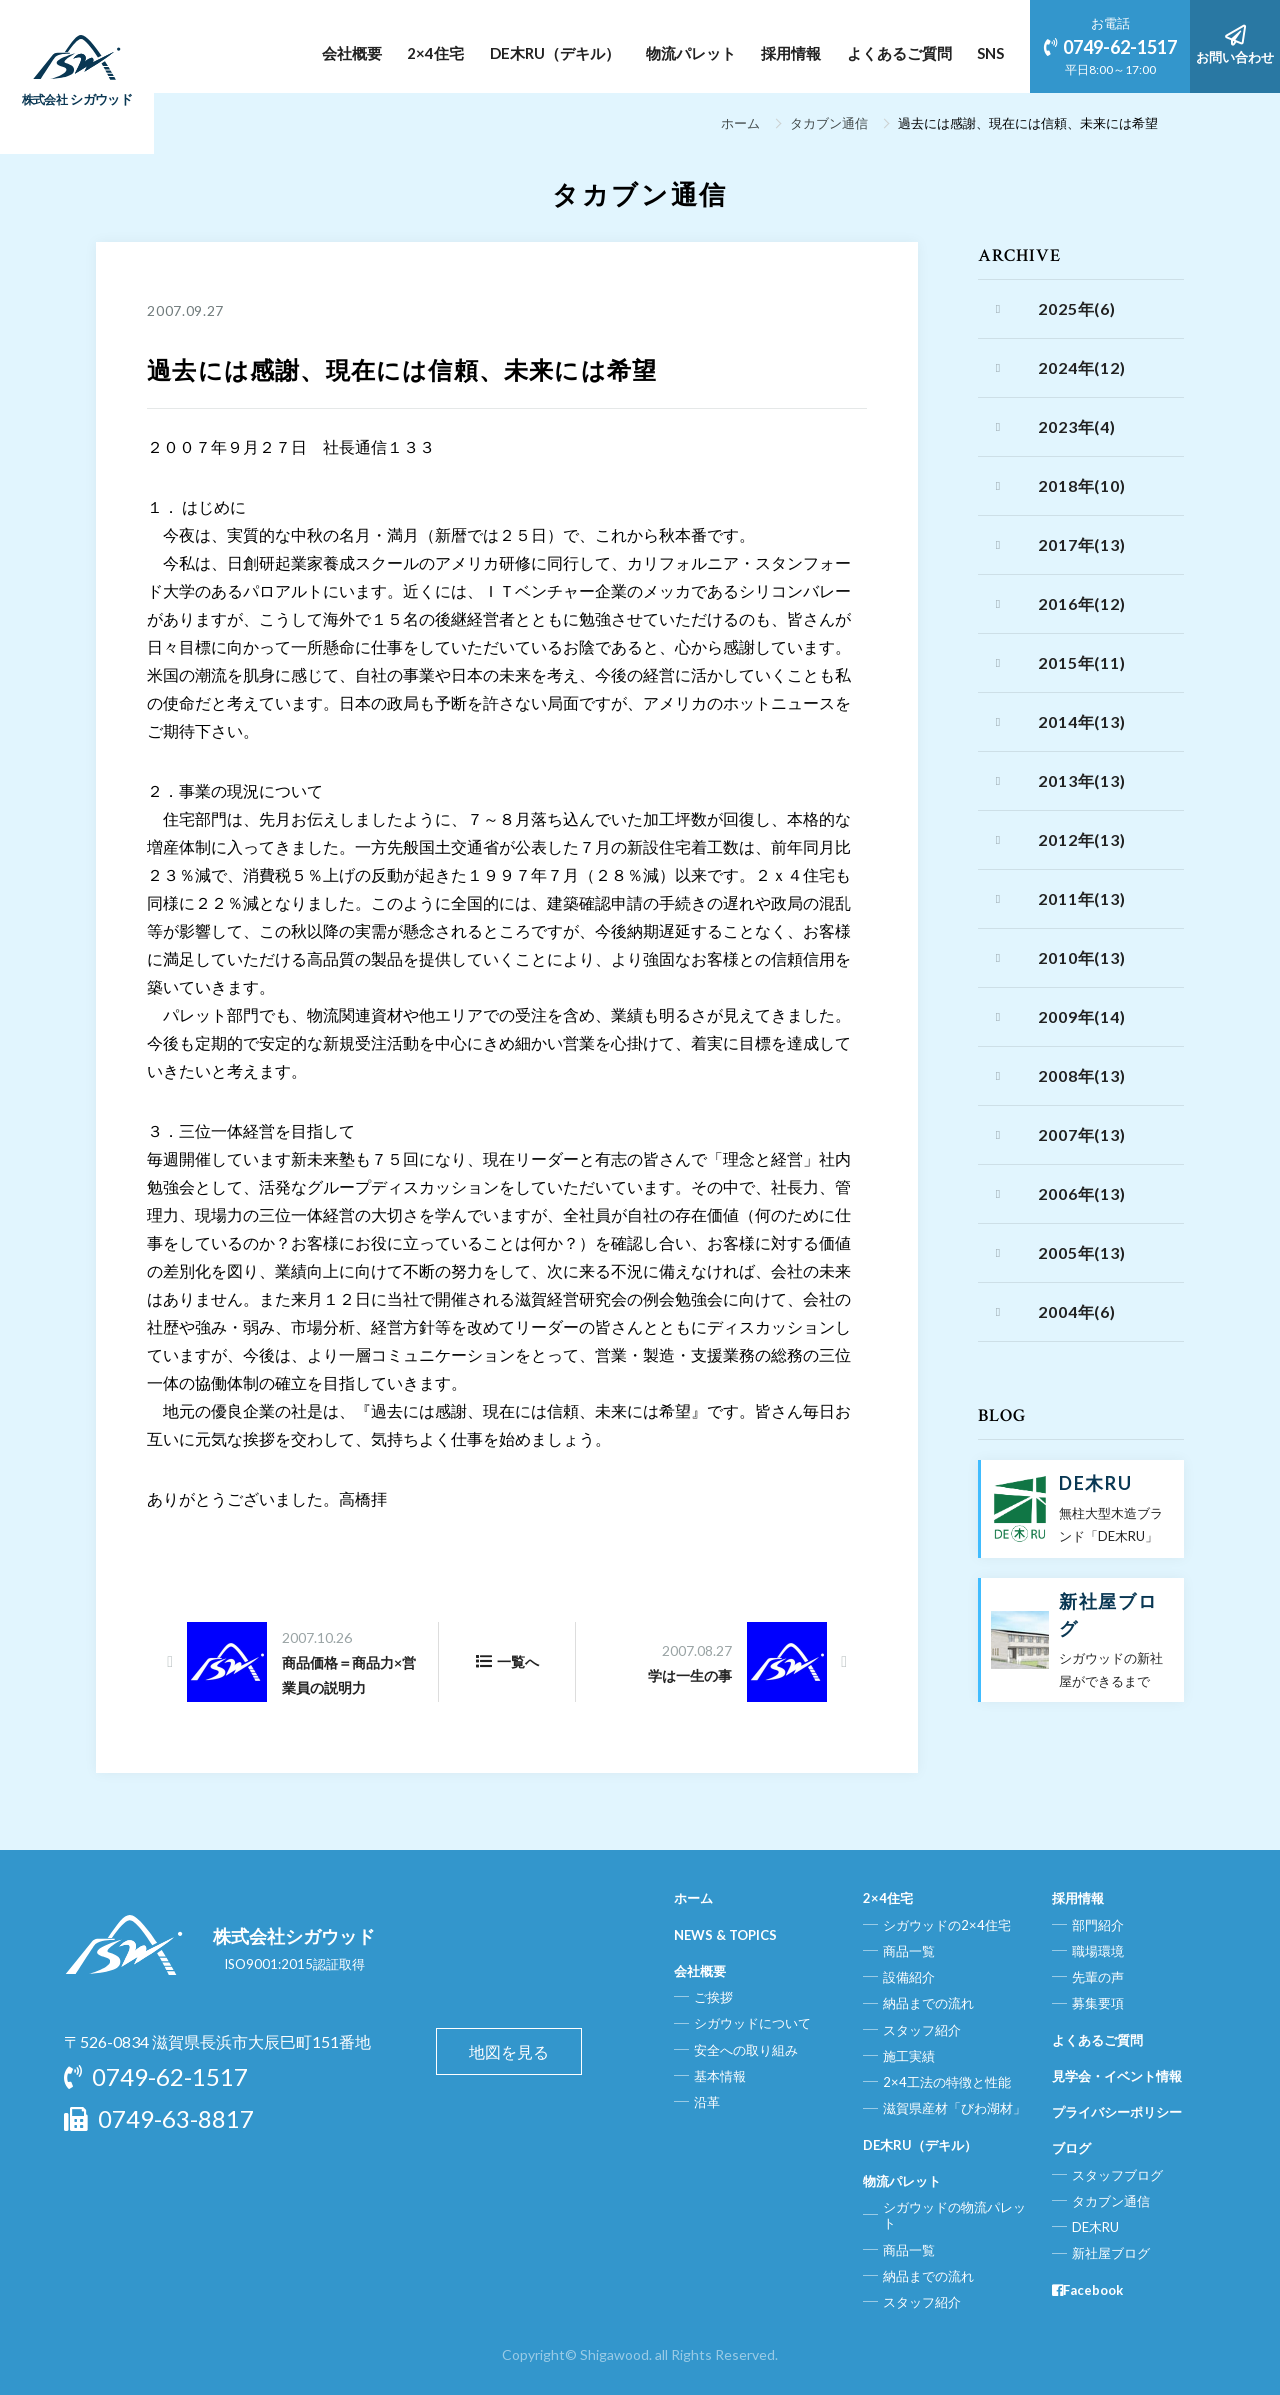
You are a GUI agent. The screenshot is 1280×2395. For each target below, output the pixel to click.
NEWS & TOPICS (725, 1935)
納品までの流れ (928, 2003)
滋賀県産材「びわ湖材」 (954, 2108)
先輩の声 (1098, 1977)
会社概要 (352, 53)
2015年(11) (1081, 662)
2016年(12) (1081, 603)
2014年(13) (1081, 721)
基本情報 (720, 2076)
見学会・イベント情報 (1117, 2076)
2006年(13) (1081, 1193)
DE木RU (1095, 2227)
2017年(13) (1081, 544)
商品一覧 (909, 1951)
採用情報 (791, 53)
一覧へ (507, 1661)
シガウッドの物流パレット (954, 2215)
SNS (990, 53)
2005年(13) (1081, 1252)
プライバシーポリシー (1117, 2112)
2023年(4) (1076, 426)
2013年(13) (1081, 780)
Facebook (1087, 2290)
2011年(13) (1081, 898)
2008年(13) (1081, 1075)
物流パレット (691, 53)
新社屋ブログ (1111, 2253)
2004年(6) (1076, 1311)
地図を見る (509, 2051)
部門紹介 (1098, 1925)
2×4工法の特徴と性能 (947, 2082)
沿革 (707, 2102)
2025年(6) (1076, 308)
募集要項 (1098, 2003)
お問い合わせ (1235, 45)
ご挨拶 (713, 1997)
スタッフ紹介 (922, 2030)
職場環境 (1098, 1951)
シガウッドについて (752, 2023)
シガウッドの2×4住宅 (947, 1925)
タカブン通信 (829, 123)
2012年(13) (1081, 839)
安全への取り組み (746, 2050)
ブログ (1071, 2148)
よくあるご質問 (899, 53)
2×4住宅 (435, 53)
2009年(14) (1081, 1016)
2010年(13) (1081, 957)
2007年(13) (1081, 1134)
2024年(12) (1081, 367)
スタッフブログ (1117, 2175)
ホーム (740, 123)
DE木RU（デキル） (555, 53)
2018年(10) (1081, 485)
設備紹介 (909, 1977)
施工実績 (909, 2056)
